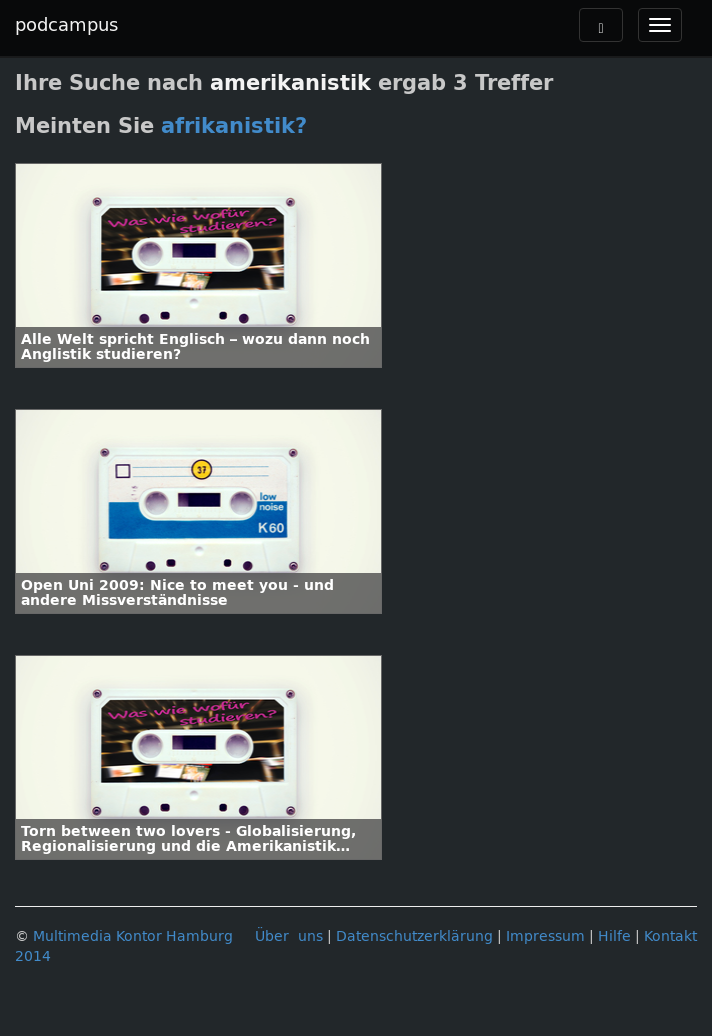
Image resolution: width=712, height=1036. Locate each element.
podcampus (66, 25)
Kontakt (670, 936)
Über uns (289, 936)
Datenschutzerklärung (414, 936)
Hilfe (614, 936)
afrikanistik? (234, 126)
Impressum (545, 936)
